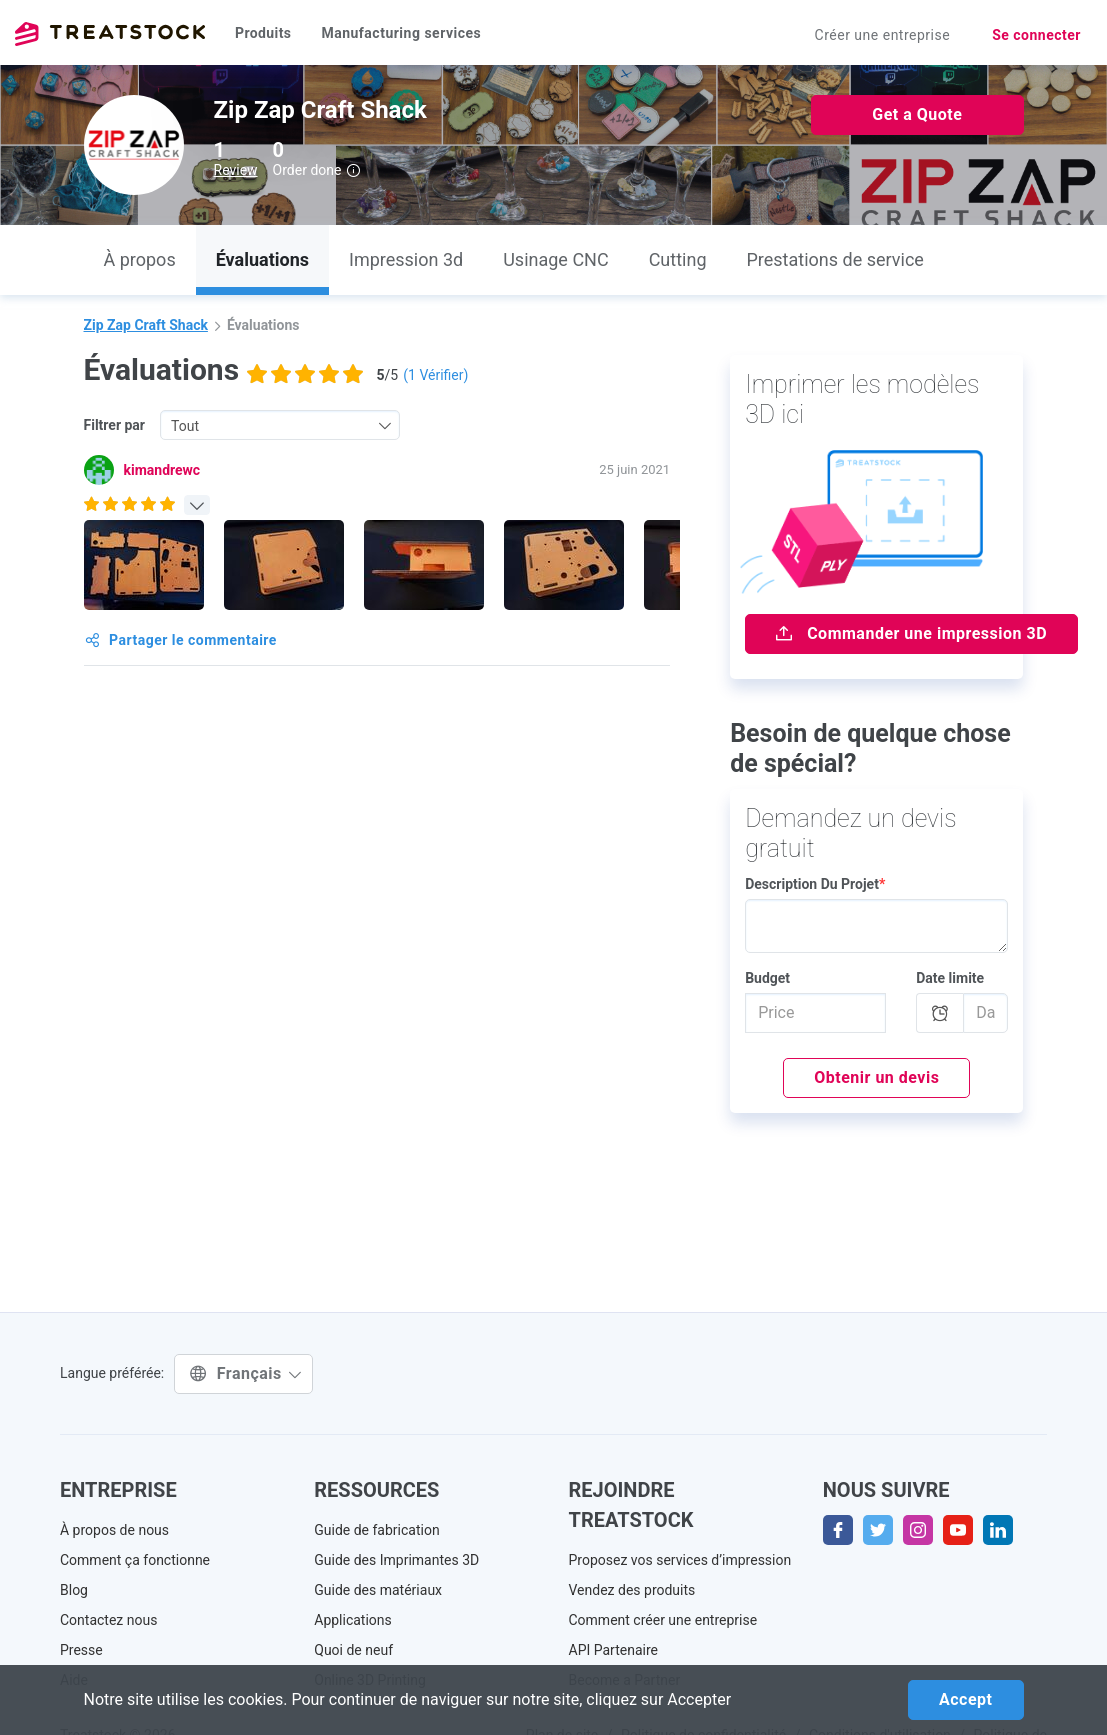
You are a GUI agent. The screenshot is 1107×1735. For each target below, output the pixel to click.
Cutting (678, 259)
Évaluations (262, 259)
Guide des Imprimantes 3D (396, 1560)
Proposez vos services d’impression (680, 1560)
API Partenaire (614, 1650)
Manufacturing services (401, 33)
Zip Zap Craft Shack (146, 325)
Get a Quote (917, 114)
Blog (74, 1590)
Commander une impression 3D (911, 633)
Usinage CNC (555, 259)
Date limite (950, 978)
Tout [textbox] (185, 426)
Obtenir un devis (876, 1077)
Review (236, 170)
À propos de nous (114, 1530)
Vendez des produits (632, 1590)
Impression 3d (406, 259)
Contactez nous (108, 1620)
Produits (263, 33)
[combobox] (280, 425)
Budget (767, 978)
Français (246, 1373)
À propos (140, 259)
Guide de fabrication (376, 1530)
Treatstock (110, 34)
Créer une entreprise (883, 35)
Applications (353, 1620)
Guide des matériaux (378, 1590)
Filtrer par (115, 425)
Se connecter (1036, 35)
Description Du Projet (815, 884)
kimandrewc (162, 470)
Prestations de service (835, 259)
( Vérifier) (435, 375)
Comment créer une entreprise (663, 1620)
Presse (81, 1650)
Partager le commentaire (181, 640)
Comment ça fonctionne (135, 1560)
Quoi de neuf (353, 1650)
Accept (965, 1699)
